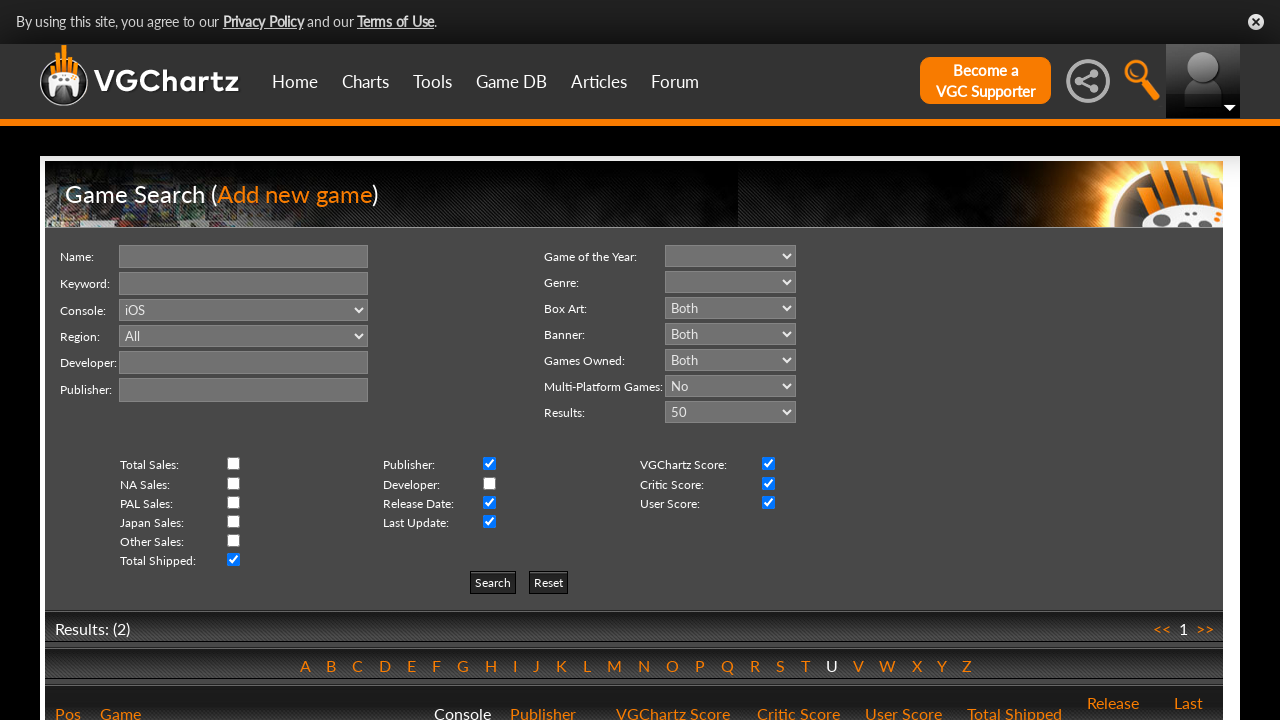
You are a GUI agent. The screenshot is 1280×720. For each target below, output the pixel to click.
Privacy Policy (263, 21)
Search (493, 582)
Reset (548, 582)
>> (1205, 628)
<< (1162, 628)
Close (1256, 22)
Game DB (511, 81)
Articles (599, 81)
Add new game (294, 193)
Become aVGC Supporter (985, 80)
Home (295, 81)
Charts (365, 81)
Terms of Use (395, 21)
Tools (432, 81)
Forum (675, 81)
